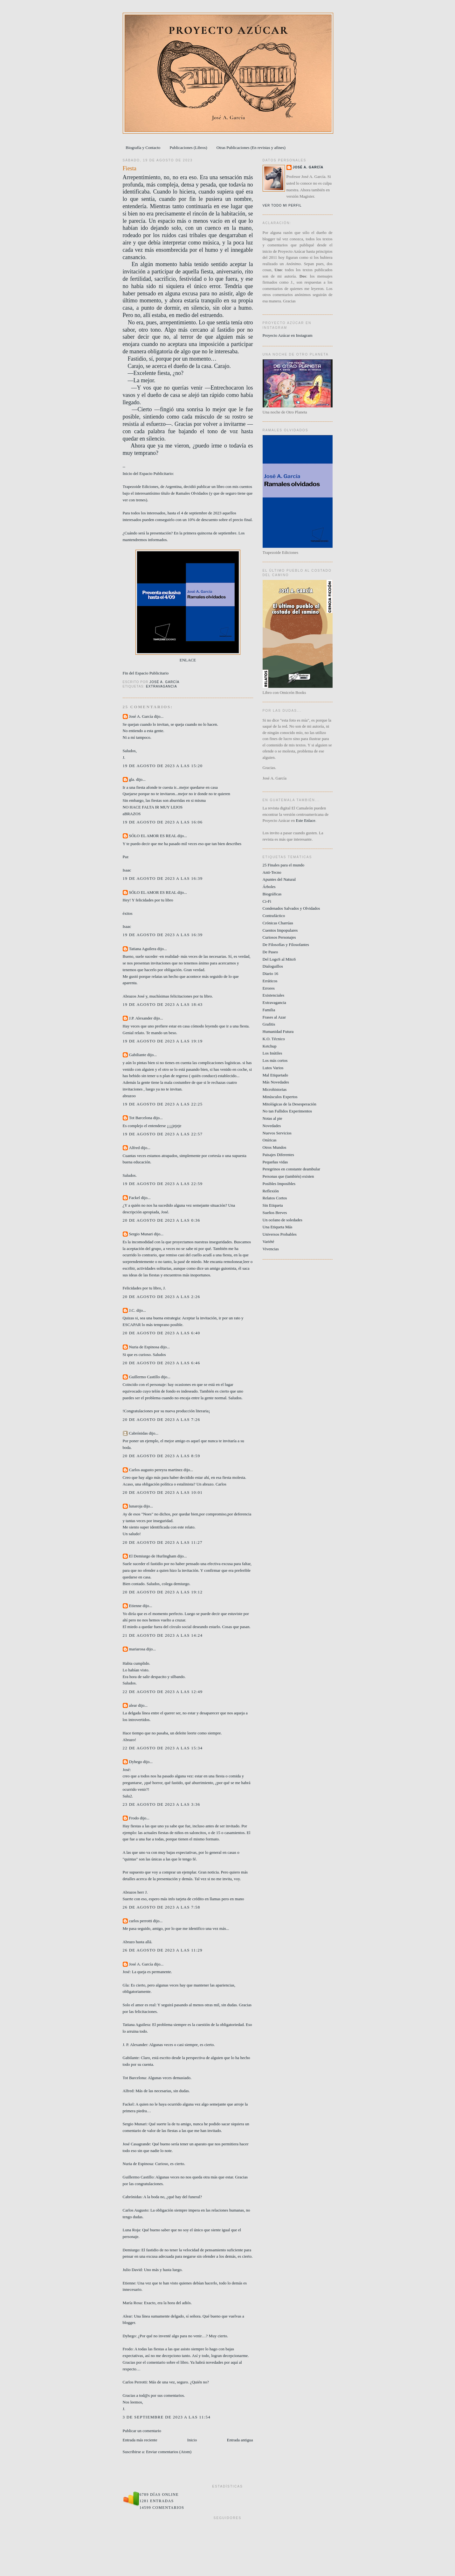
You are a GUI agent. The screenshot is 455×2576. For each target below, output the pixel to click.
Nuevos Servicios (277, 1133)
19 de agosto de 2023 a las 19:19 (163, 1041)
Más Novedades (276, 1082)
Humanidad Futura (278, 1031)
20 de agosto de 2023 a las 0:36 (161, 1220)
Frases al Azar (274, 1017)
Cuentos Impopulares (280, 930)
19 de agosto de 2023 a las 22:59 (163, 1183)
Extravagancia (161, 686)
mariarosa (137, 1649)
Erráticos (270, 980)
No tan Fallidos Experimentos (287, 1111)
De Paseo (270, 951)
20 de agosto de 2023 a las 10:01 (163, 1492)
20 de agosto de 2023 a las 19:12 (163, 1592)
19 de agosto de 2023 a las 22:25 (163, 1104)
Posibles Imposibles (279, 1183)
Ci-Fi (267, 901)
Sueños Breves (275, 1212)
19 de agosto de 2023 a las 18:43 (163, 1004)
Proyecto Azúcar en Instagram (288, 335)
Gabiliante (137, 1054)
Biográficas (272, 894)
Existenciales (274, 995)
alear (133, 1705)
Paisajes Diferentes (278, 1154)
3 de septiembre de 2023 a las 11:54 (167, 2417)
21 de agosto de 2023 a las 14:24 (163, 1635)
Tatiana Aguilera (142, 948)
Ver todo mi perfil (282, 205)
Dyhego (135, 1761)
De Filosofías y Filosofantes (286, 944)
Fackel (134, 1197)
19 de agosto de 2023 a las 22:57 (163, 1134)
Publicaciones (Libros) (188, 147)
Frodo (134, 1818)
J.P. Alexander (141, 1018)
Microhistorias (275, 1089)
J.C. (132, 1310)
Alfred (134, 1147)
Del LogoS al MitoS (279, 959)
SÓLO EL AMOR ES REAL (152, 835)
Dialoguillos (273, 966)
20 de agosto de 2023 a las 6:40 (161, 1332)
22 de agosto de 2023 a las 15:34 (163, 1748)
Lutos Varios (273, 1067)
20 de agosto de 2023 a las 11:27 (163, 1542)
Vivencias (271, 1248)
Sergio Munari (141, 1234)
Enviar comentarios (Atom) (168, 2451)
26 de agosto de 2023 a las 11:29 (163, 1950)
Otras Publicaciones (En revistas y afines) (251, 147)
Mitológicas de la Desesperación (289, 1104)
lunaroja (136, 1506)
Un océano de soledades (282, 1219)
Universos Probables (280, 1234)
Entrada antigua (240, 2440)
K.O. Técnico (274, 1038)
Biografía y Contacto (143, 147)
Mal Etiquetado (275, 1075)
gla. (132, 779)
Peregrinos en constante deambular (292, 1169)
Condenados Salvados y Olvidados (291, 908)
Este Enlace (305, 820)
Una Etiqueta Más (278, 1226)
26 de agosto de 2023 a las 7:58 (161, 1907)
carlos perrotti (140, 1920)
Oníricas (270, 1140)
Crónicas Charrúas (278, 923)
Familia (269, 1009)
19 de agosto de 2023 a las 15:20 (163, 765)
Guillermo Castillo (144, 1376)
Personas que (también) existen (288, 1176)
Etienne (135, 1605)
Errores (269, 988)
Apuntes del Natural (279, 879)
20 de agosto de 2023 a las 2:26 (161, 1296)
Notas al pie (272, 1118)
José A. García (141, 716)
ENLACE (188, 660)
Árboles (269, 886)
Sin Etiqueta (273, 1205)
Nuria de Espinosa (144, 1346)
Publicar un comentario (142, 2430)
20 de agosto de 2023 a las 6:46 (161, 1362)
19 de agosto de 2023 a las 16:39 (163, 878)
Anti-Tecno (272, 872)
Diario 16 (270, 973)
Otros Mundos (274, 1147)
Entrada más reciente (140, 2440)
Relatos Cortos (275, 1198)
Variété (268, 1241)
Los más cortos (275, 1060)
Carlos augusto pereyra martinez (156, 1469)
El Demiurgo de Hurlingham (152, 1556)
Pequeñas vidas (275, 1162)
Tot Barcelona (140, 1117)
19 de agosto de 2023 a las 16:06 (163, 822)
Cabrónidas (138, 1433)
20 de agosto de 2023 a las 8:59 (161, 1455)
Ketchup (270, 1046)
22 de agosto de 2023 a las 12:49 (163, 1691)
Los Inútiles (272, 1053)
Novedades (272, 1125)
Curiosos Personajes (279, 937)
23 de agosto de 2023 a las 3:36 (161, 1804)
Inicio (192, 2440)
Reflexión (271, 1191)
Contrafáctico (274, 915)
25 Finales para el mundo (283, 865)
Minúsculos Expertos (280, 1096)
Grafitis (269, 1024)
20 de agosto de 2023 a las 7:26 (161, 1419)
